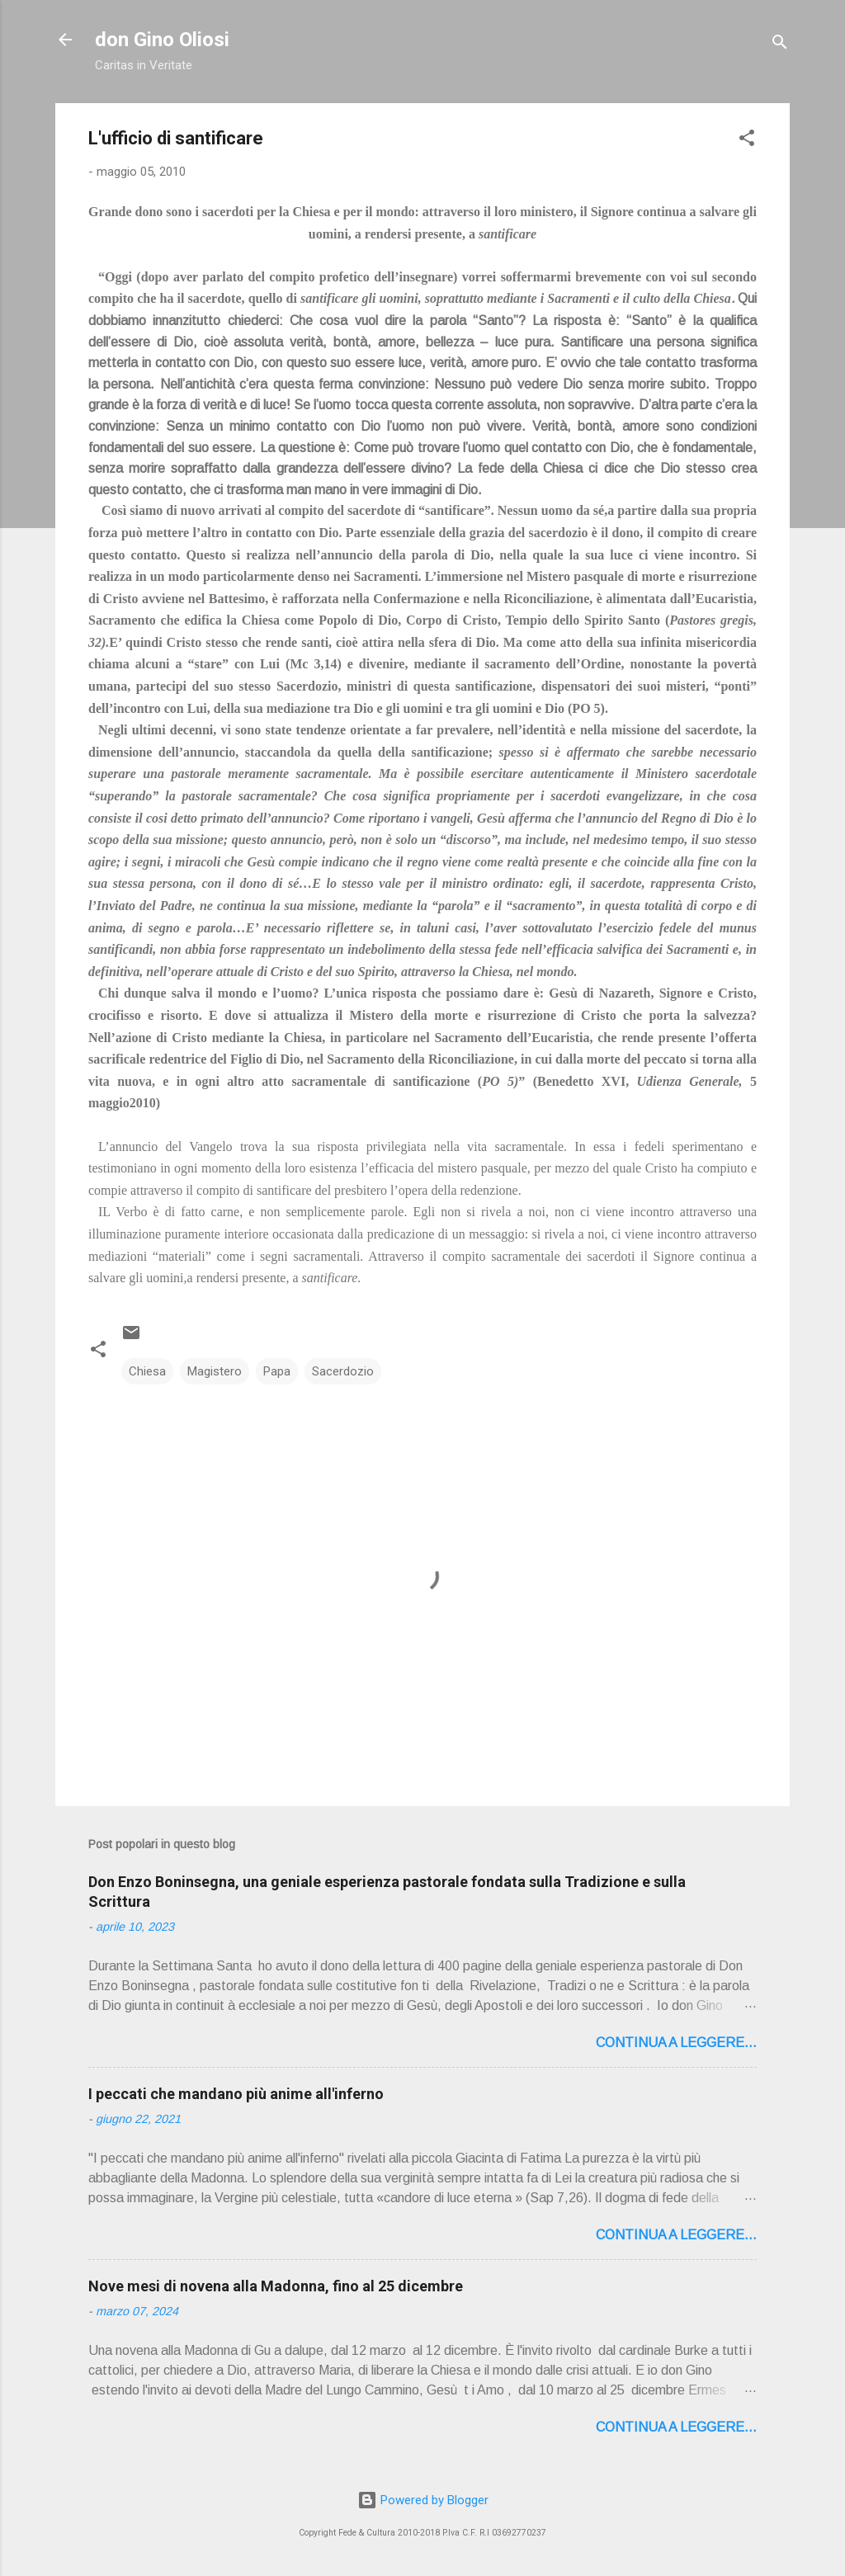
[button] (747, 140)
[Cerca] (780, 45)
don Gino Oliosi (162, 39)
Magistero (214, 1371)
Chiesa (147, 1371)
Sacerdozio (343, 1371)
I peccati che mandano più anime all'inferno (236, 2093)
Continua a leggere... (676, 2043)
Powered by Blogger (423, 2500)
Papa (276, 1371)
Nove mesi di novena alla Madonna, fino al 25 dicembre (275, 2286)
